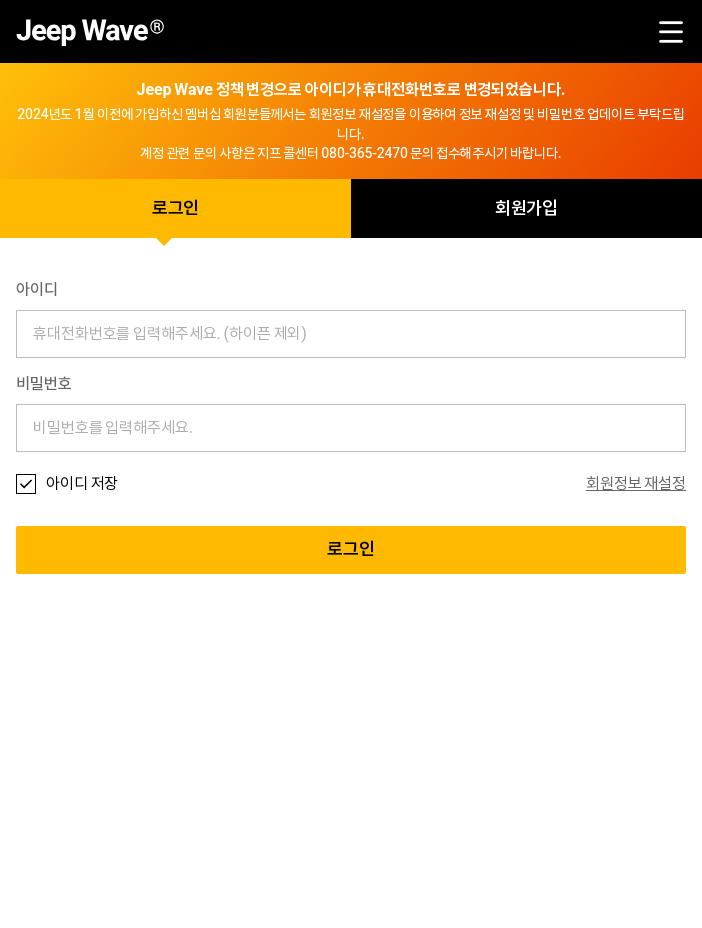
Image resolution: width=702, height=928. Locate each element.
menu (671, 32)
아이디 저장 (82, 484)
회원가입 (527, 208)
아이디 (37, 290)
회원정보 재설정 (636, 484)
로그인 (176, 208)
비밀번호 (44, 384)
